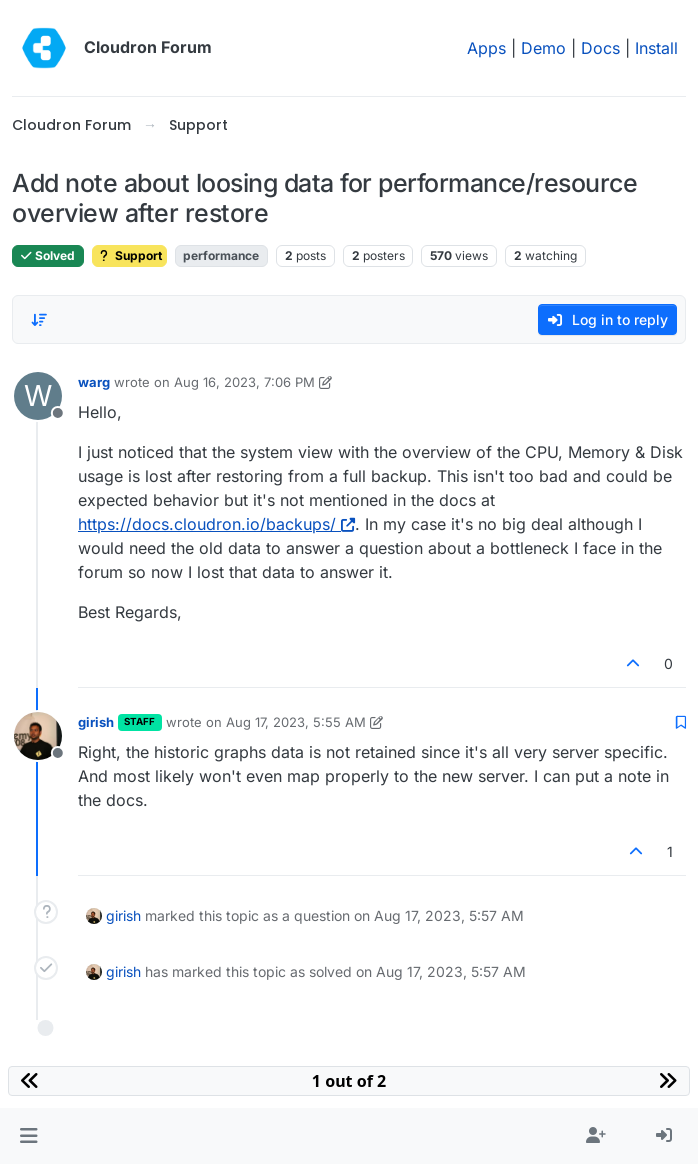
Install (656, 48)
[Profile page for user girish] (38, 736)
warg (94, 382)
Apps (486, 48)
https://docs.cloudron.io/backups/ (216, 524)
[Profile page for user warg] (38, 396)
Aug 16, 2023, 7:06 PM (244, 382)
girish (96, 722)
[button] (28, 1136)
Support (129, 255)
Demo (543, 48)
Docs (600, 48)
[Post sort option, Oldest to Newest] (39, 320)
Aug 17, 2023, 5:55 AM (296, 722)
